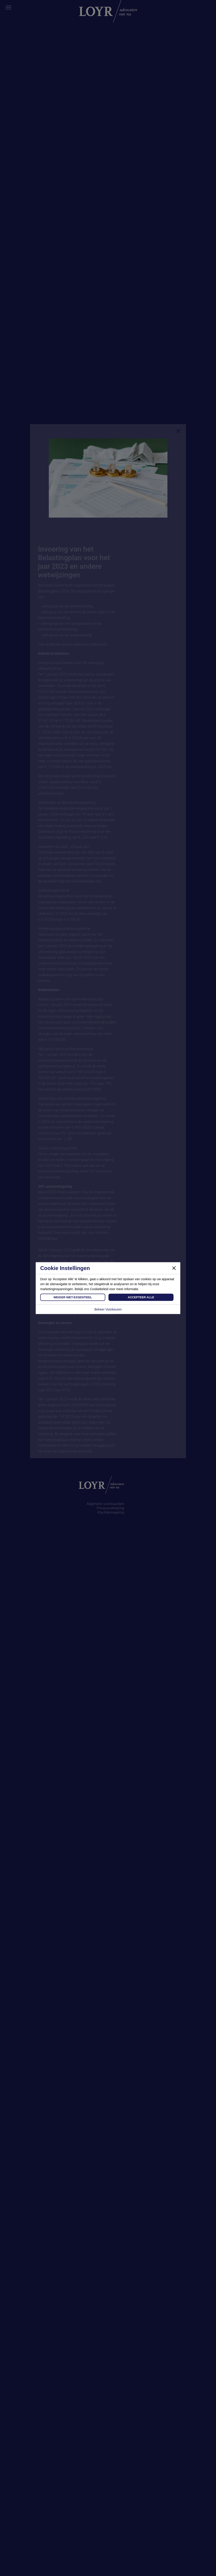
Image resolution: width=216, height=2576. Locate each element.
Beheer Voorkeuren (108, 1309)
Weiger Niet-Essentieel (73, 1297)
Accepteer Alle (141, 1297)
